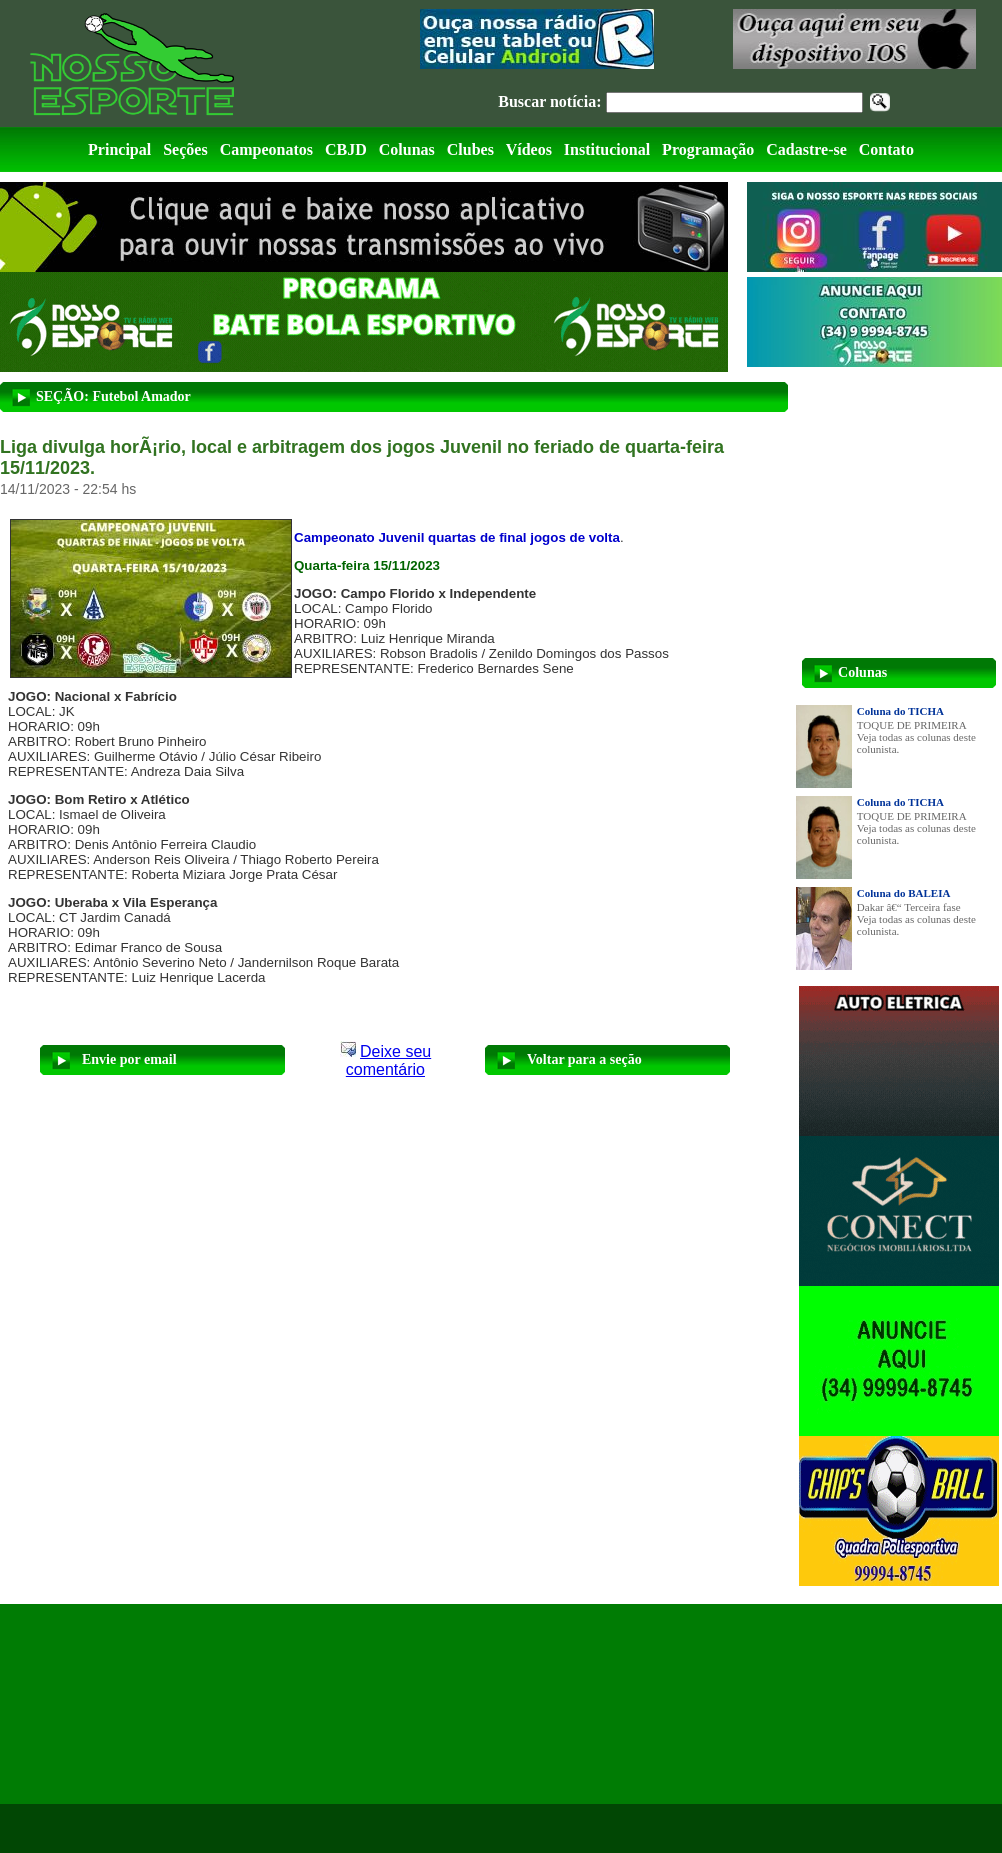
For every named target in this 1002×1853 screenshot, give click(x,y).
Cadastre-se (806, 149)
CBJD (346, 149)
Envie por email (129, 1059)
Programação (708, 149)
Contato (886, 149)
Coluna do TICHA (900, 711)
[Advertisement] (182, 1704)
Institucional (607, 149)
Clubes (470, 149)
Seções (185, 149)
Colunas (407, 149)
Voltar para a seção (584, 1059)
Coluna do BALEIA (904, 893)
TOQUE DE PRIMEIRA (912, 725)
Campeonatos (266, 149)
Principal (119, 149)
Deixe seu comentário (388, 1060)
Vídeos (529, 149)
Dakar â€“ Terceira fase (909, 907)
